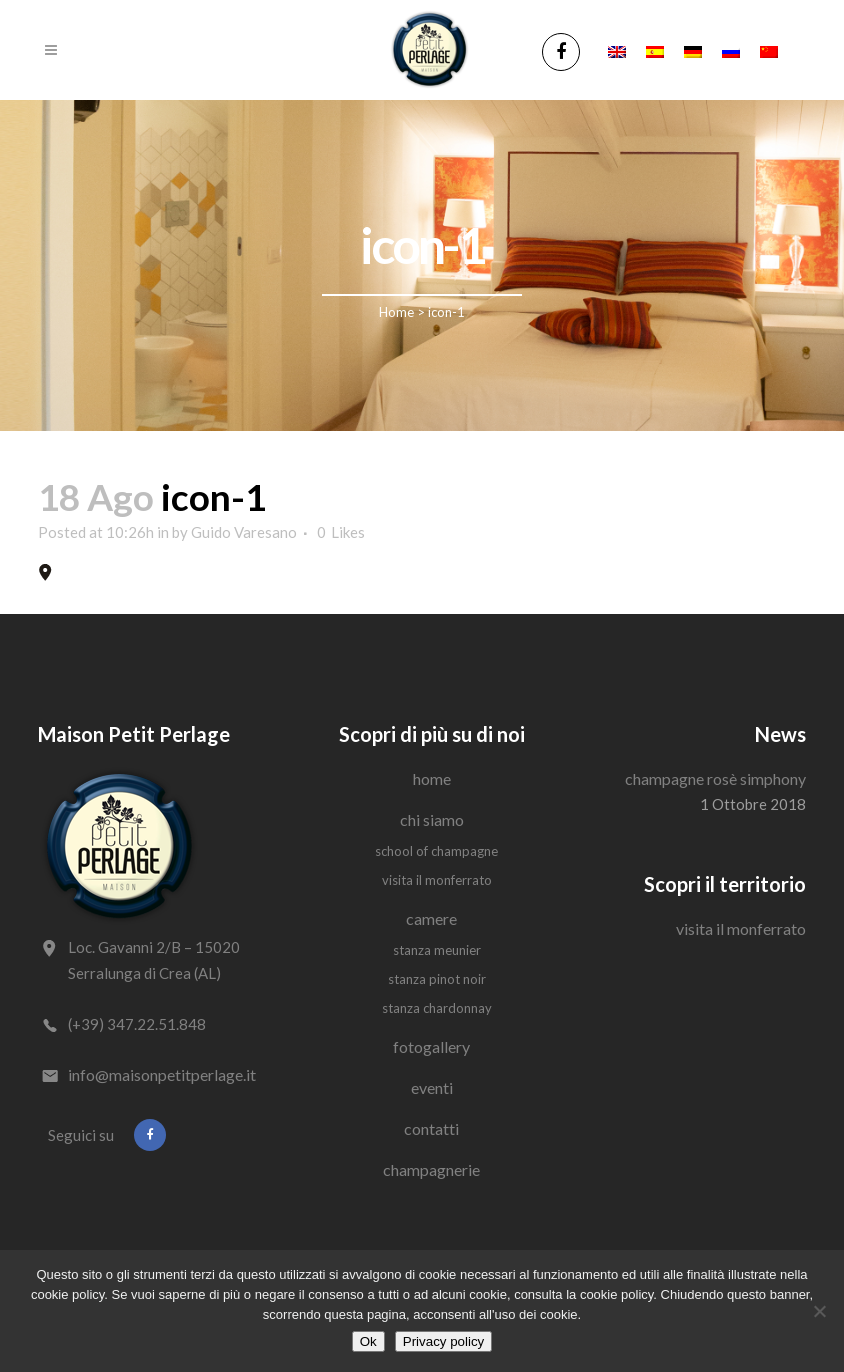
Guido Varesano (244, 532)
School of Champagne (436, 851)
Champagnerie (431, 1169)
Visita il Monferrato (437, 880)
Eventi (432, 1087)
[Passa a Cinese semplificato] (769, 50)
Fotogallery (431, 1046)
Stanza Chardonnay (437, 1008)
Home (396, 312)
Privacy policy (443, 1341)
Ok (368, 1341)
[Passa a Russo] (731, 50)
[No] (819, 1311)
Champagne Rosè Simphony (715, 778)
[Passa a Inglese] (617, 50)
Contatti (431, 1128)
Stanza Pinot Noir (437, 979)
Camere (431, 918)
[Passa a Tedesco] (693, 50)
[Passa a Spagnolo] (655, 50)
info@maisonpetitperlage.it (162, 1074)
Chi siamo (432, 819)
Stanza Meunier (437, 950)
